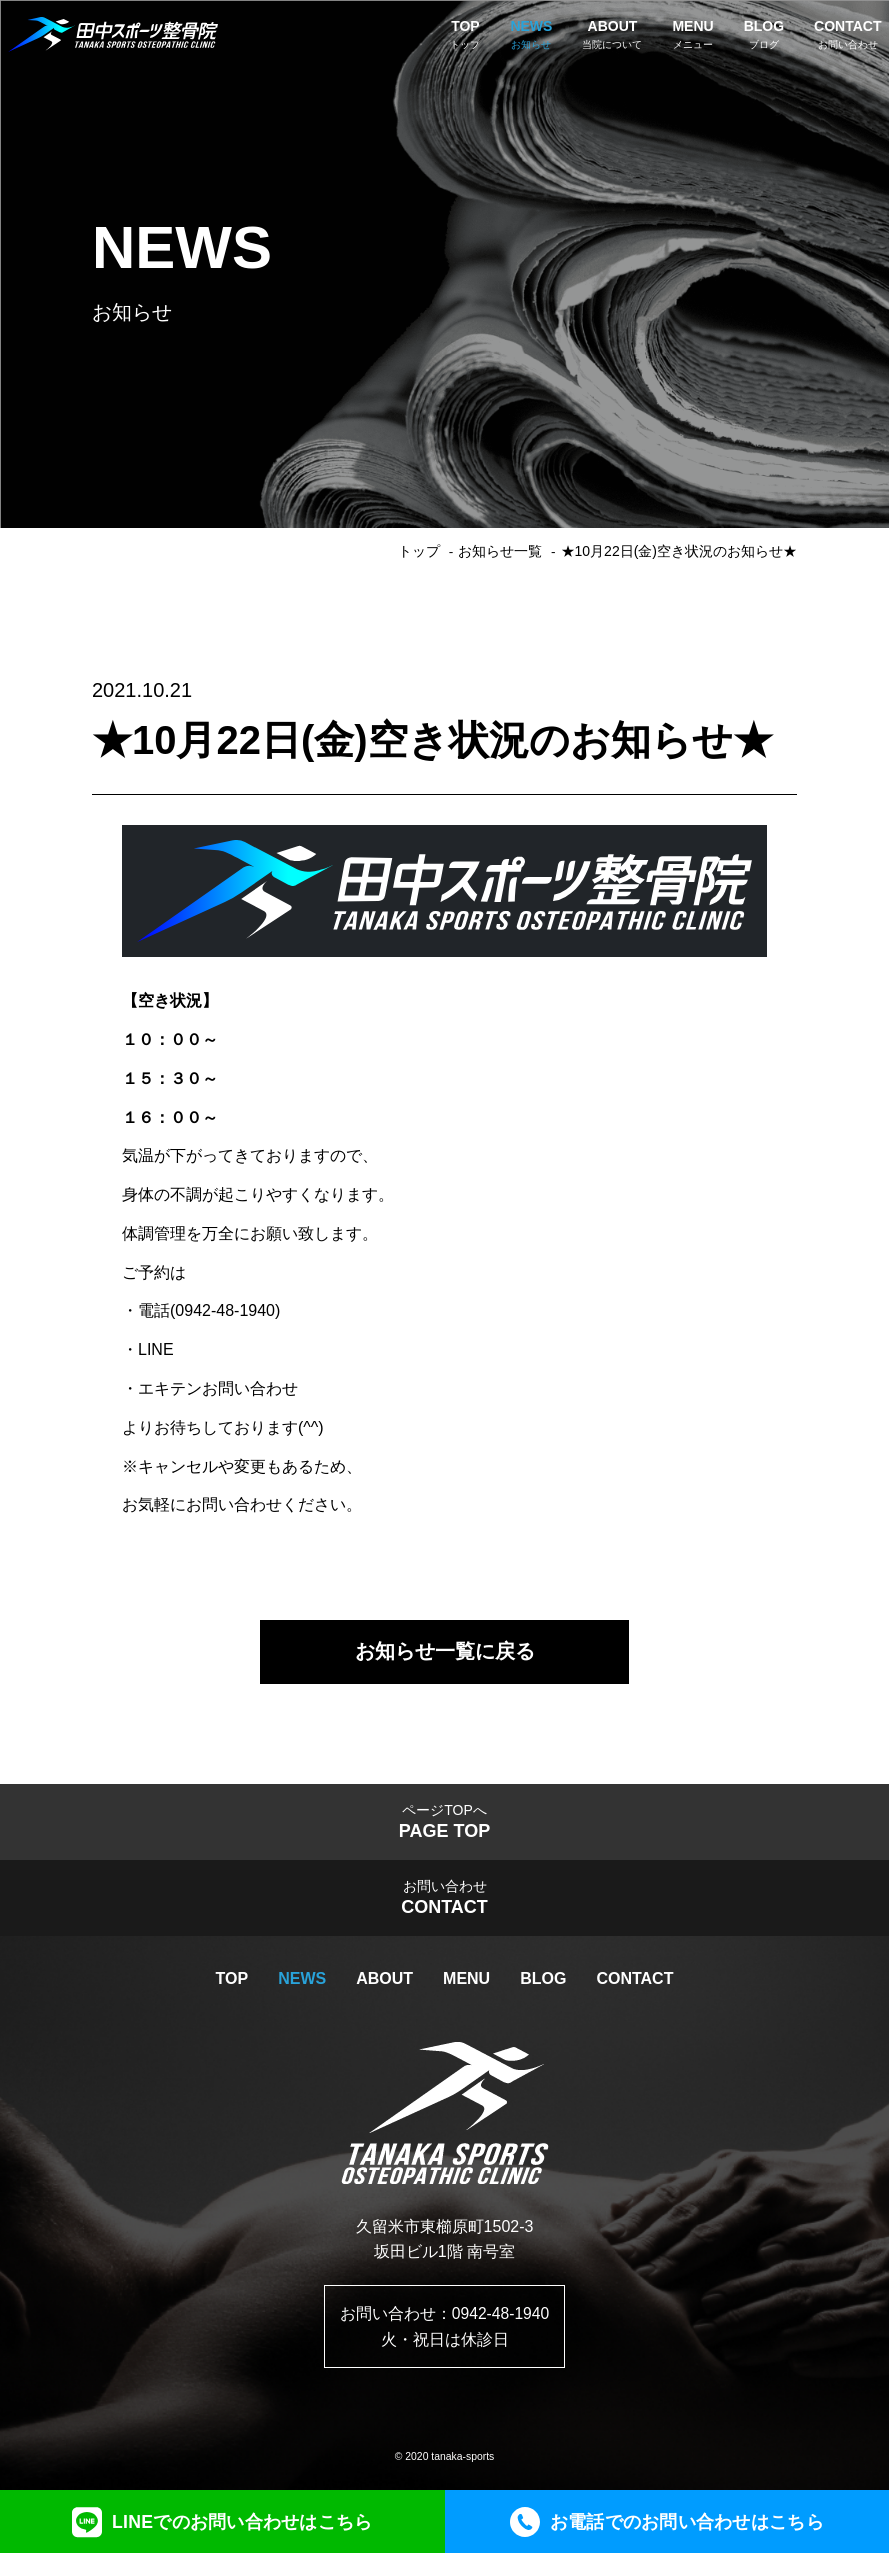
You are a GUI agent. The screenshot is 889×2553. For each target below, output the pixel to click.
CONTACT (634, 1984)
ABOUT (384, 1984)
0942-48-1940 (501, 2319)
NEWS (302, 1984)
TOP (232, 1984)
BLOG (543, 1984)
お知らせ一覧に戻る (445, 1653)
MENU (466, 1984)
